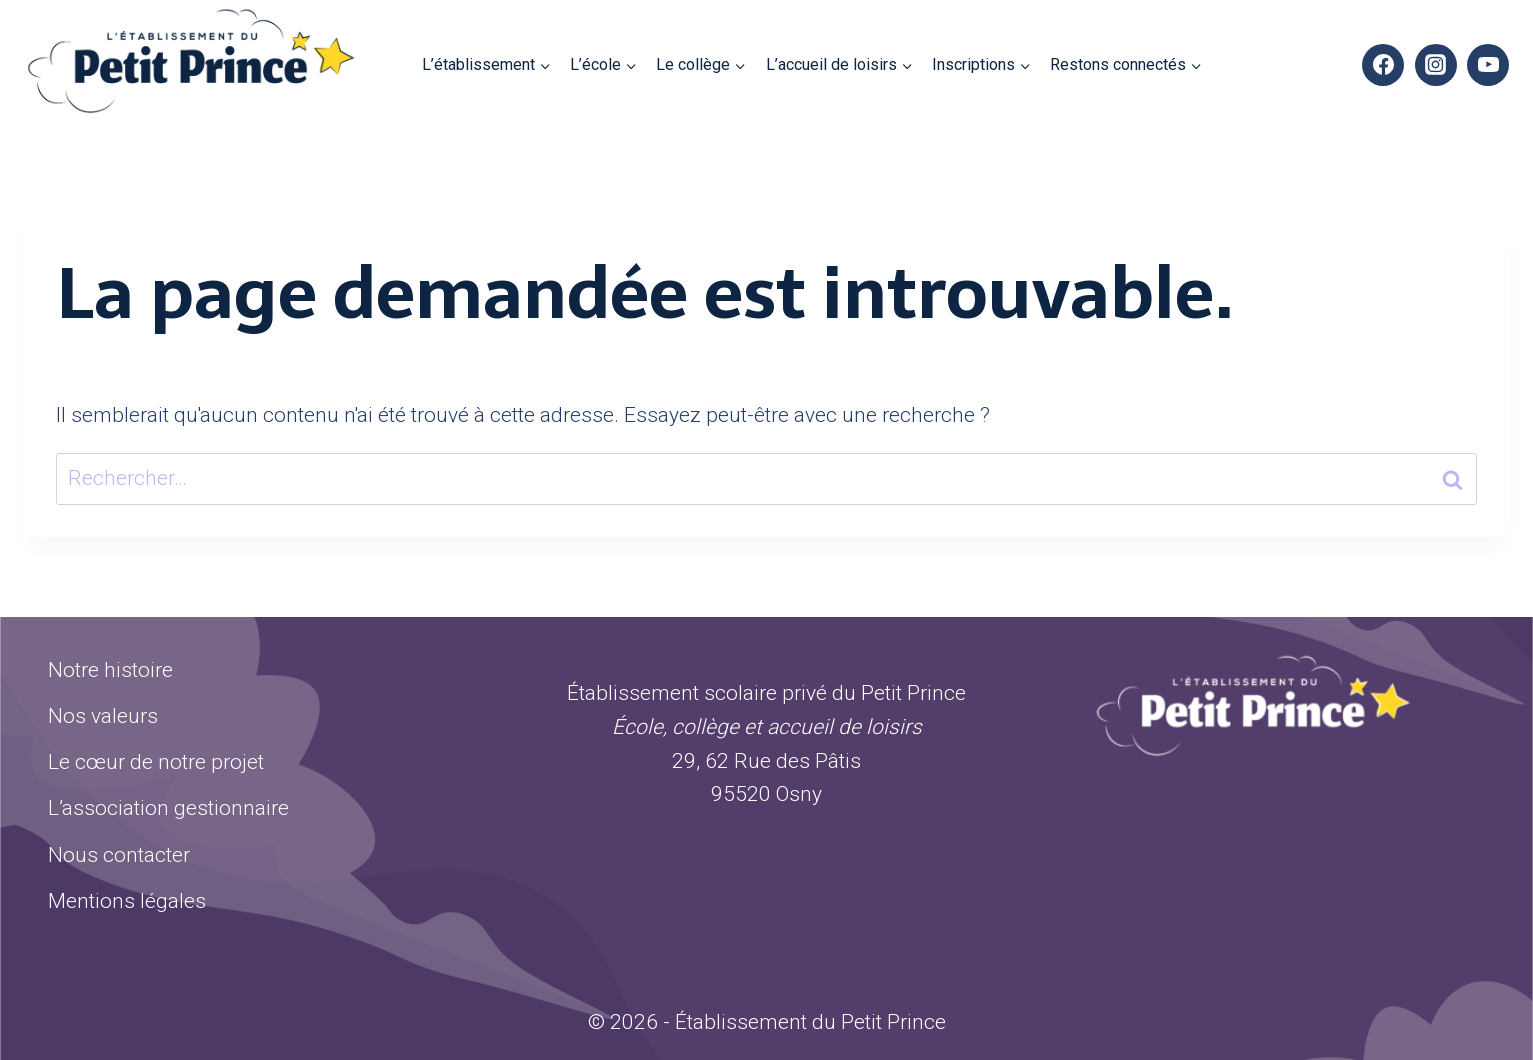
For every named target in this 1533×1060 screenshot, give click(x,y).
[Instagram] (1436, 65)
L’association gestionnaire (168, 808)
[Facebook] (1383, 65)
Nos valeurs (103, 716)
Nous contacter (119, 855)
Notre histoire (110, 670)
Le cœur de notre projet (156, 762)
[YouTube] (1488, 65)
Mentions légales (127, 901)
